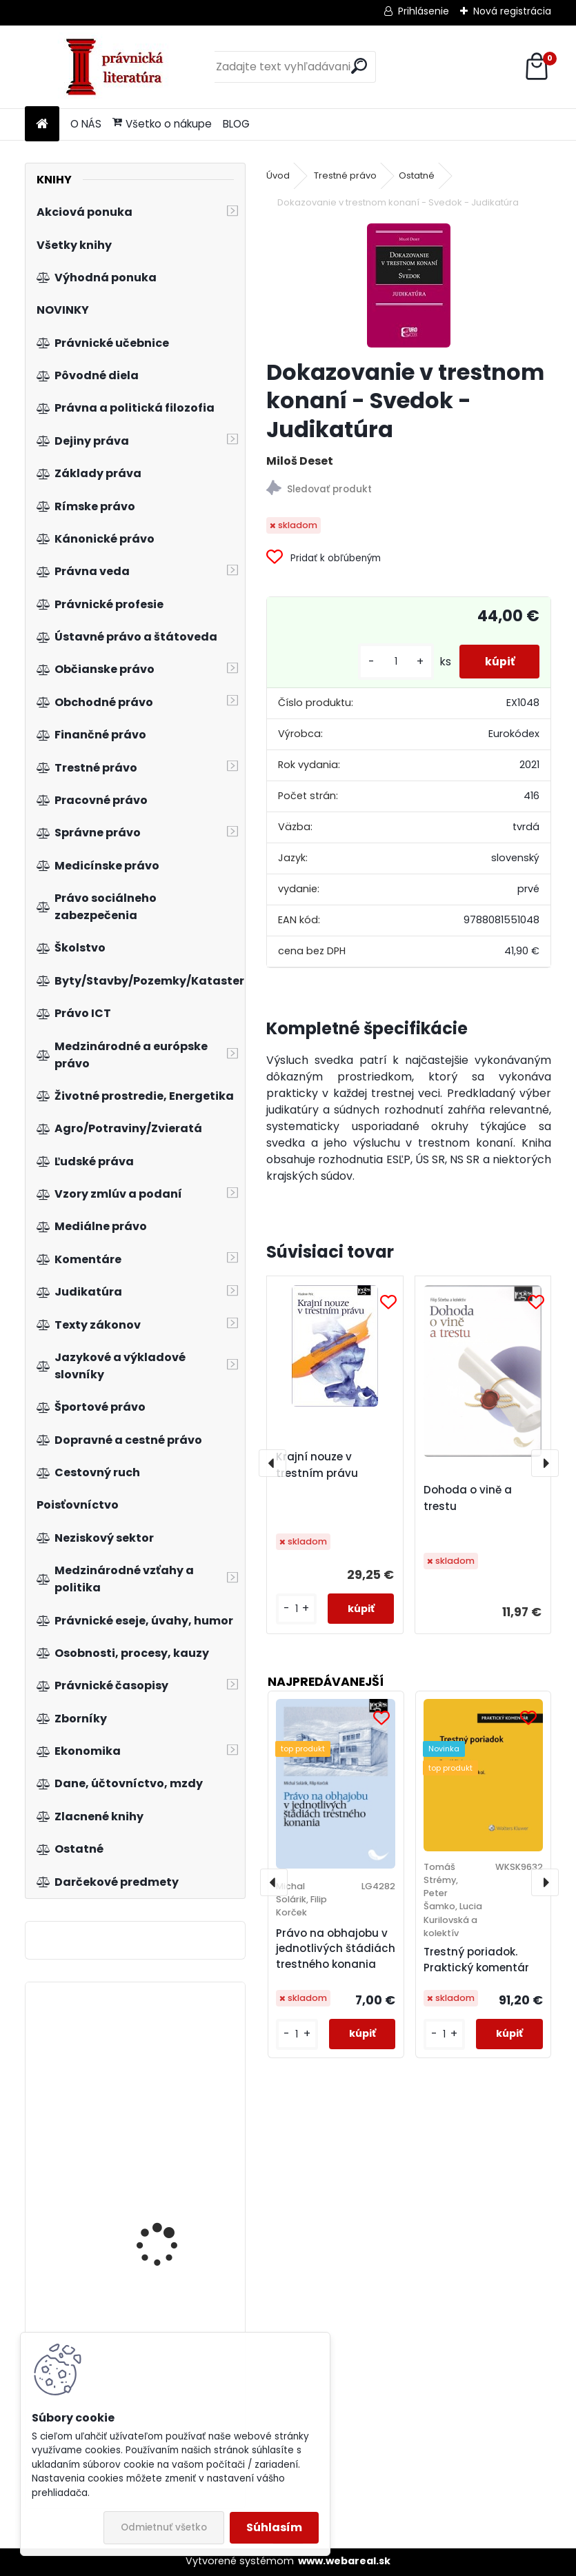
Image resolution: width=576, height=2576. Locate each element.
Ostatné (417, 175)
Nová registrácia (512, 11)
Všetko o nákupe (162, 124)
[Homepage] (42, 124)
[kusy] (390, 662)
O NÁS (85, 124)
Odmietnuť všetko (164, 2527)
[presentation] (272, 1463)
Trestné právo (345, 175)
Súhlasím (274, 2527)
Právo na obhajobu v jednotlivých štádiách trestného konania (335, 1949)
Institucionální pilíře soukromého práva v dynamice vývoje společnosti (166, 2186)
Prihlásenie (423, 11)
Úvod (278, 175)
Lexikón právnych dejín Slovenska (170, 2067)
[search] (359, 66)
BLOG (236, 124)
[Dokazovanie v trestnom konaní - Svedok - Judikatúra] (408, 285)
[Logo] (120, 66)
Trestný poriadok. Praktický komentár (476, 1959)
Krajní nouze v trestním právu (317, 1464)
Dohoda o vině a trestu (468, 1497)
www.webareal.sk (344, 2561)
